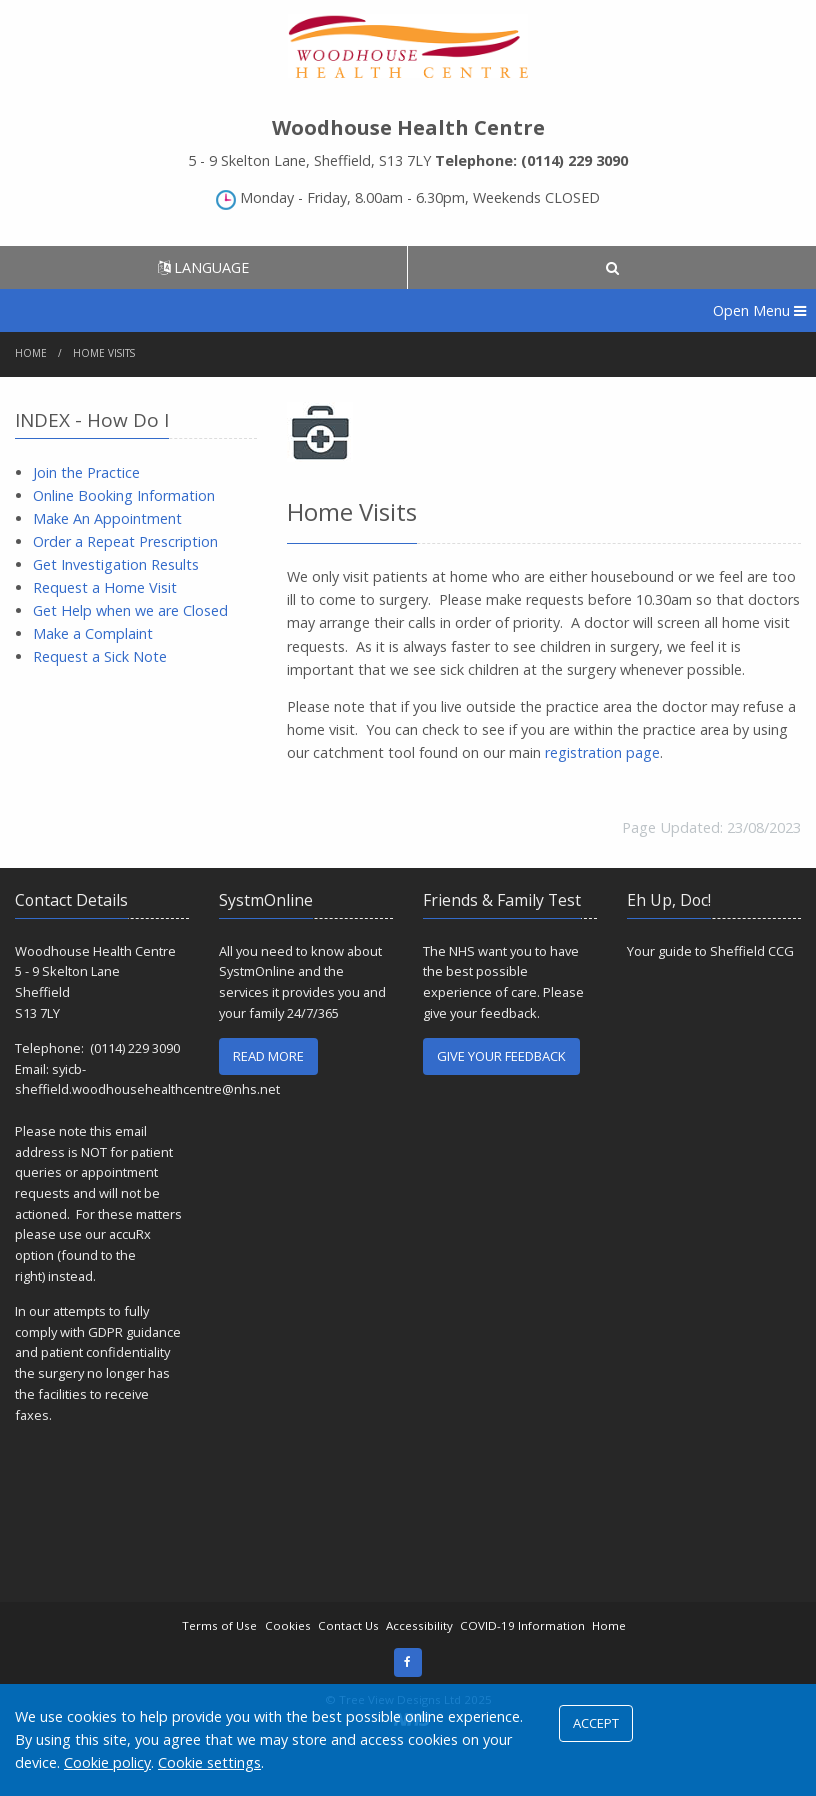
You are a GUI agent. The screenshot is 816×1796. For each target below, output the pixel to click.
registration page (602, 752)
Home (31, 353)
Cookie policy (107, 1762)
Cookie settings (209, 1762)
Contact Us (348, 1625)
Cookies (288, 1625)
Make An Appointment (107, 518)
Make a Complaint (93, 633)
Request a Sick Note (100, 656)
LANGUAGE (203, 267)
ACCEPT (596, 1723)
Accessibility (419, 1625)
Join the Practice (86, 472)
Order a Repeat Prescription (125, 541)
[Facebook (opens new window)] (408, 1662)
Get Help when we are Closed (130, 610)
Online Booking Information (124, 495)
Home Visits (104, 353)
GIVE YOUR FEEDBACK (501, 1056)
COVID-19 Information (522, 1625)
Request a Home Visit (105, 587)
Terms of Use (219, 1625)
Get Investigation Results (116, 564)
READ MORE (268, 1056)
